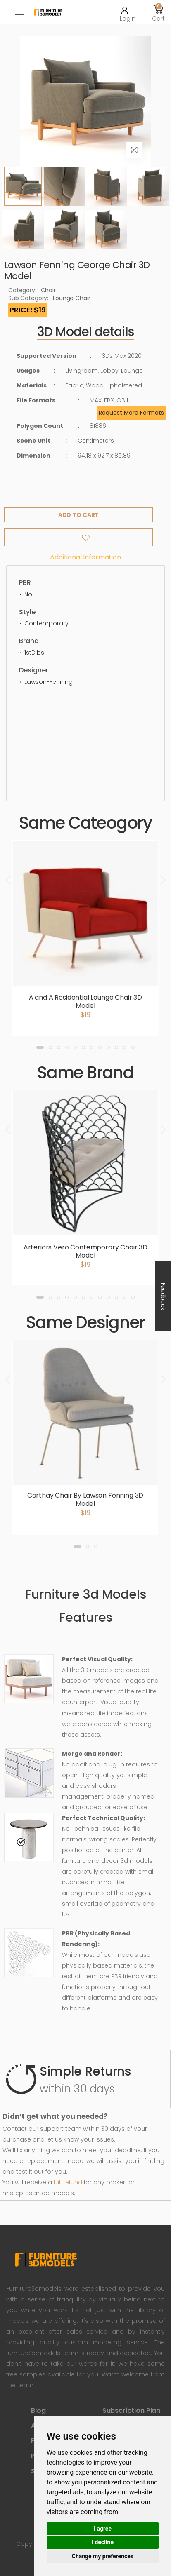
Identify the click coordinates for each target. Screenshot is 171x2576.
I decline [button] (103, 2542)
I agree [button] (103, 2528)
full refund (68, 2182)
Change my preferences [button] (102, 2556)
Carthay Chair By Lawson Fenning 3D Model (85, 1499)
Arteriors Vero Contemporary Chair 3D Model (85, 1251)
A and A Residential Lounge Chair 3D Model (85, 1001)
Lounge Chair (71, 298)
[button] (158, 12)
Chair (48, 290)
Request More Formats (131, 413)
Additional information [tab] (85, 557)
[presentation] (8, 880)
